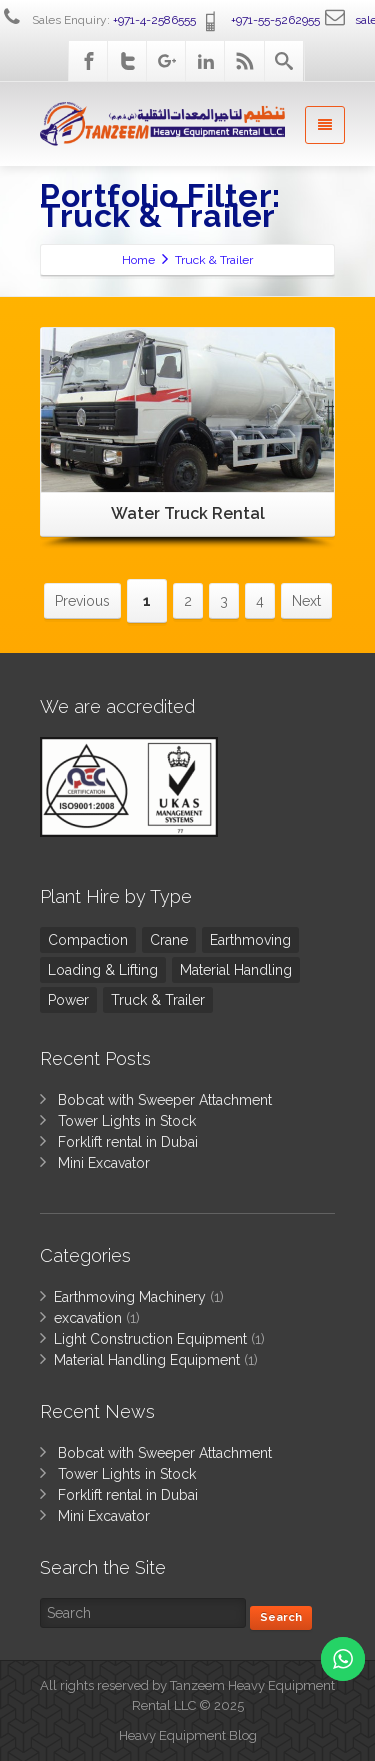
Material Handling (236, 970)
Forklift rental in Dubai (128, 1142)
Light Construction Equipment (150, 1339)
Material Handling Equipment (147, 1360)
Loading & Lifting (103, 970)
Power (68, 1000)
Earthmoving (250, 940)
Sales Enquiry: (98, 20)
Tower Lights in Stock (127, 1121)
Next (306, 601)
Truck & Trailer (158, 1000)
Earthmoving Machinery (130, 1297)
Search (281, 1617)
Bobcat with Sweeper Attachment (165, 1100)
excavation (88, 1318)
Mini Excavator (104, 1163)
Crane (169, 940)
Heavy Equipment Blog (188, 1735)
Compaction (88, 940)
